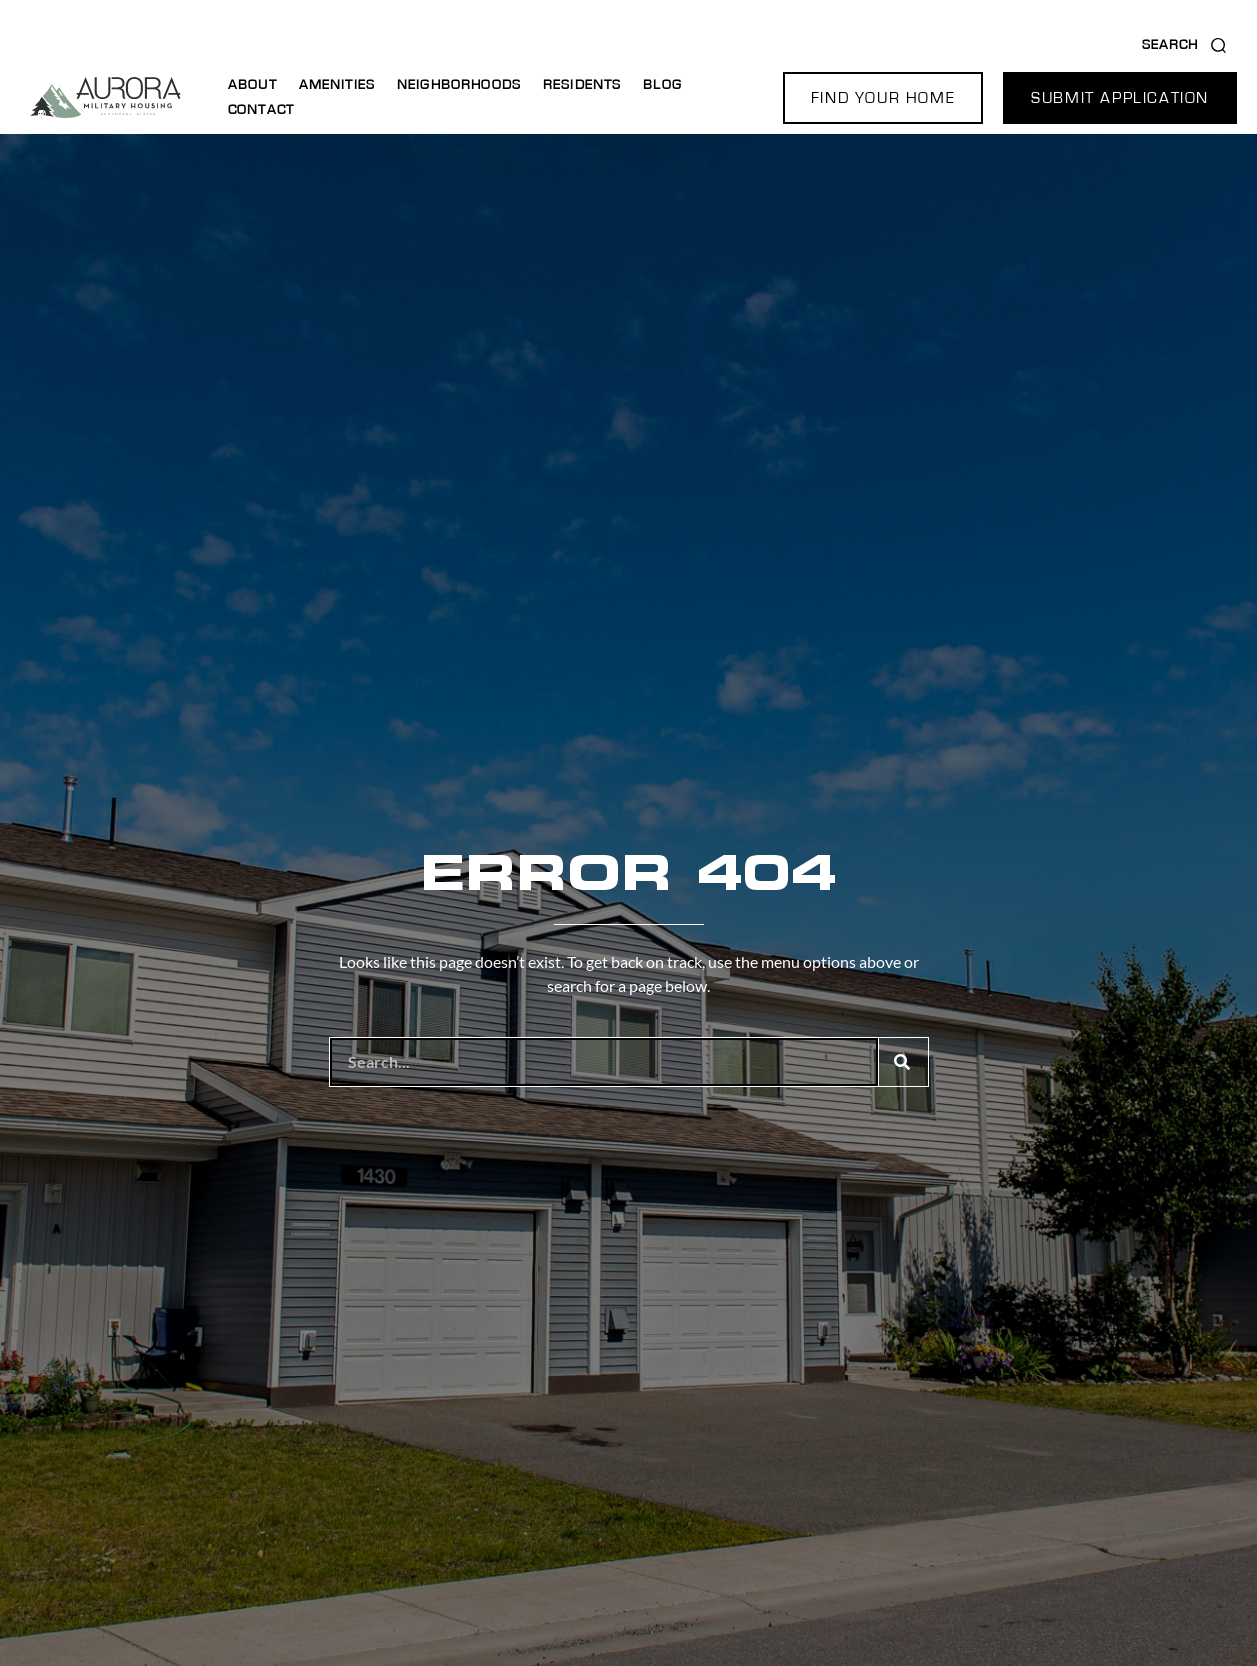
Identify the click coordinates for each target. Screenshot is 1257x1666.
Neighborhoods (459, 85)
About (252, 85)
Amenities (337, 85)
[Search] (903, 1062)
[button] (883, 98)
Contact (261, 110)
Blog (662, 85)
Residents (582, 85)
